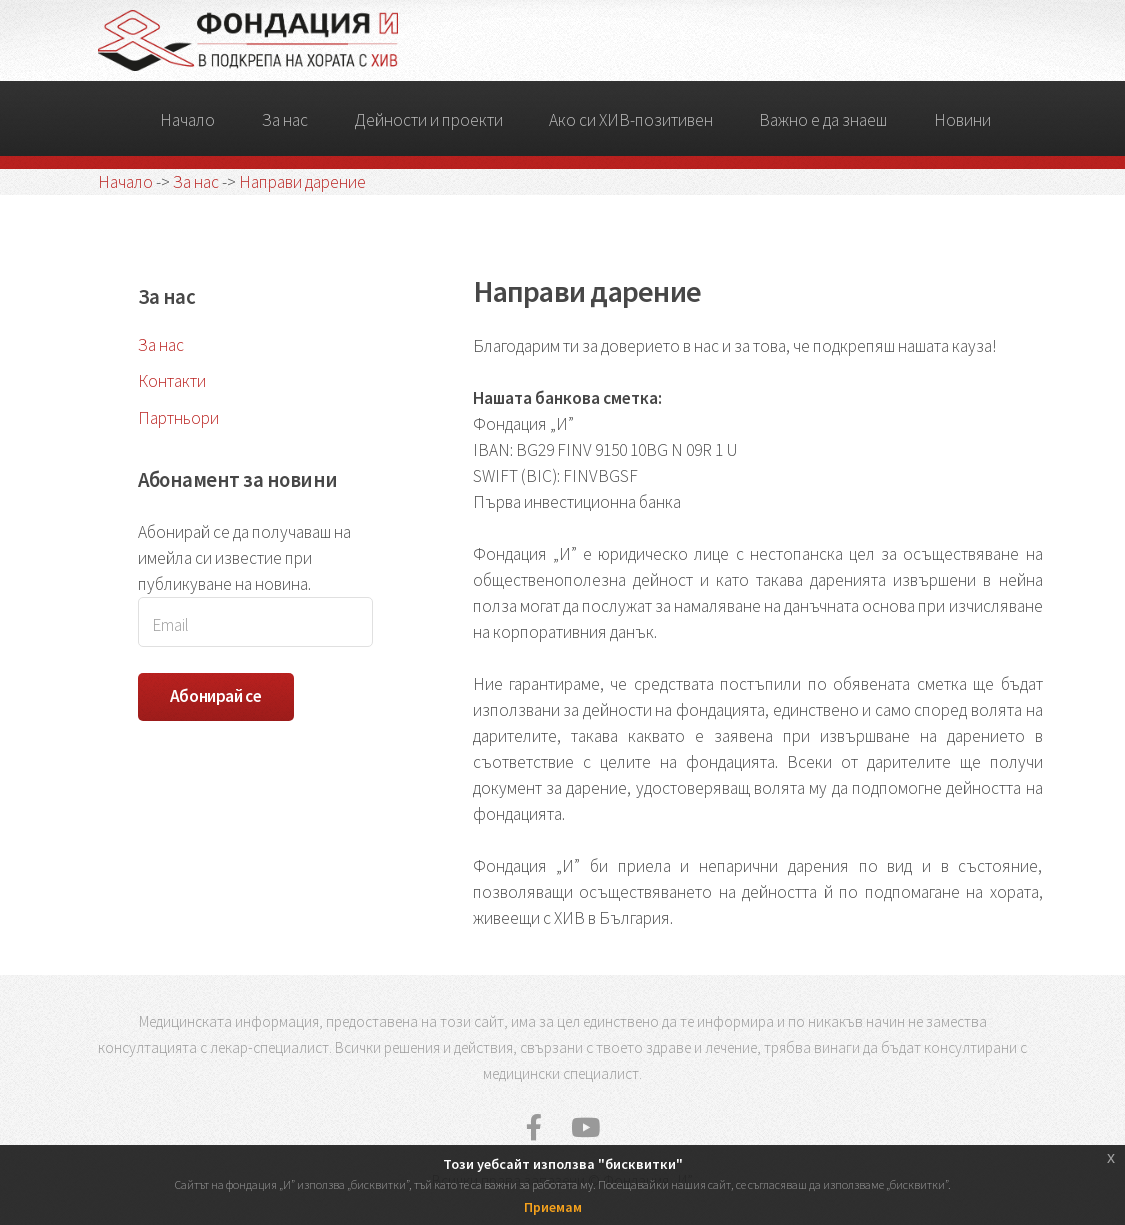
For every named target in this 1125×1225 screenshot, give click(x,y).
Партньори (178, 418)
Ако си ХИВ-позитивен (631, 120)
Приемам (553, 1207)
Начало (187, 120)
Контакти (172, 381)
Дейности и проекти (428, 120)
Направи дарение (302, 182)
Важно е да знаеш (823, 120)
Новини (962, 120)
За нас (285, 120)
